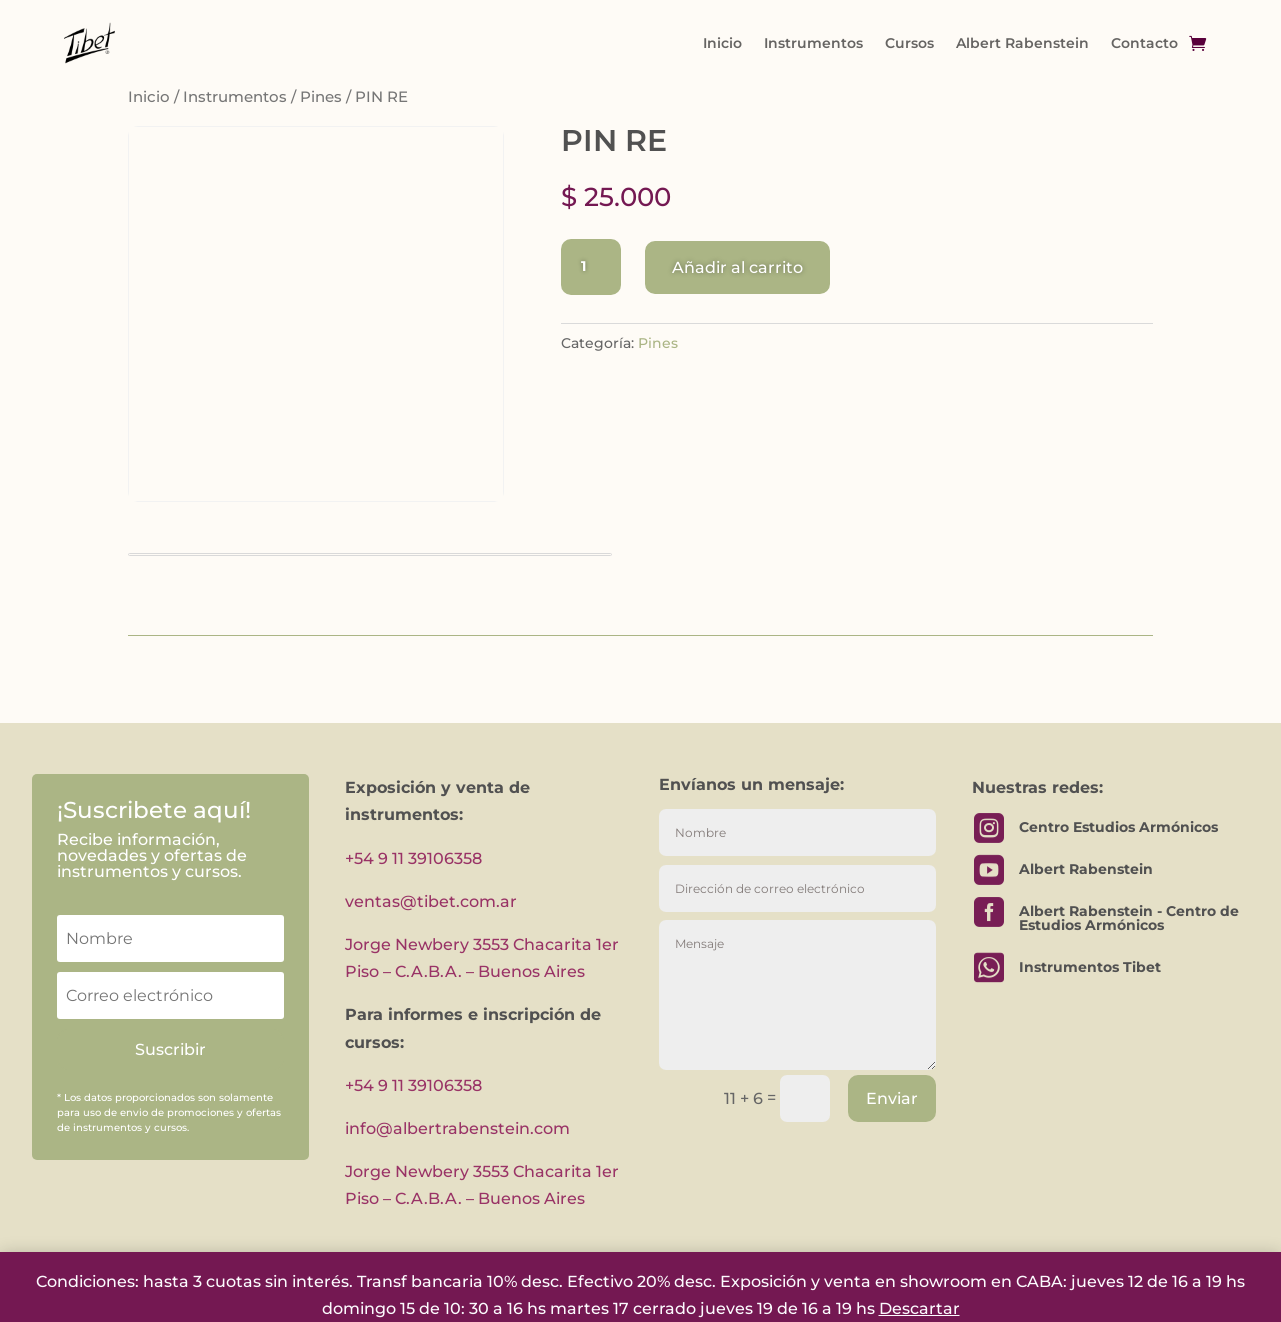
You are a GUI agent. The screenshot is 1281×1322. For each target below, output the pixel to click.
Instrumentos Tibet (1090, 967)
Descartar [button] (919, 1308)
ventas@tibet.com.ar (431, 901)
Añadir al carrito (737, 267)
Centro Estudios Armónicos (1118, 827)
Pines (321, 97)
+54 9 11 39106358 (413, 858)
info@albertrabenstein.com (457, 1128)
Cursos (909, 43)
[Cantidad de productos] (591, 267)
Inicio (722, 43)
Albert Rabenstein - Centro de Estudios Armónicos (1129, 918)
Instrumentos (813, 43)
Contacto (1144, 43)
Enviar (892, 1098)
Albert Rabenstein (1022, 43)
